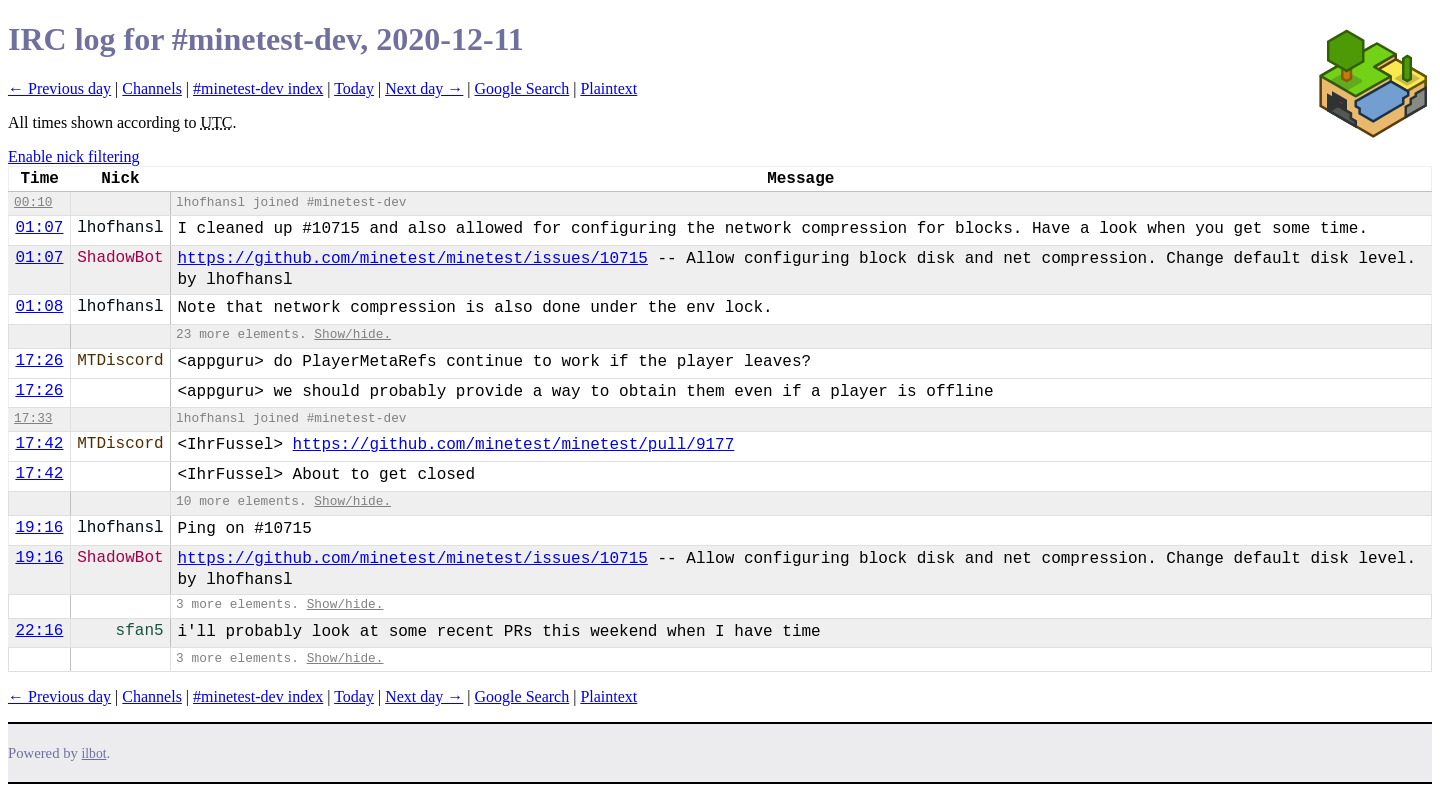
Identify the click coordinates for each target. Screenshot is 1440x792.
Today (354, 88)
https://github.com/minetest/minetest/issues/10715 (412, 259)
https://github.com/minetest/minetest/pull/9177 (514, 445)
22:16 (39, 631)
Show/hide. (352, 334)
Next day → (424, 88)
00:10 (33, 202)
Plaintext (608, 88)
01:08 (39, 307)
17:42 (39, 444)
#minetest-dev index (258, 88)
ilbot (94, 753)
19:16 (39, 528)
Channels (152, 88)
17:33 (33, 418)
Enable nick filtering (74, 156)
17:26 (39, 361)
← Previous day (59, 88)
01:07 (39, 228)
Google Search (522, 88)
